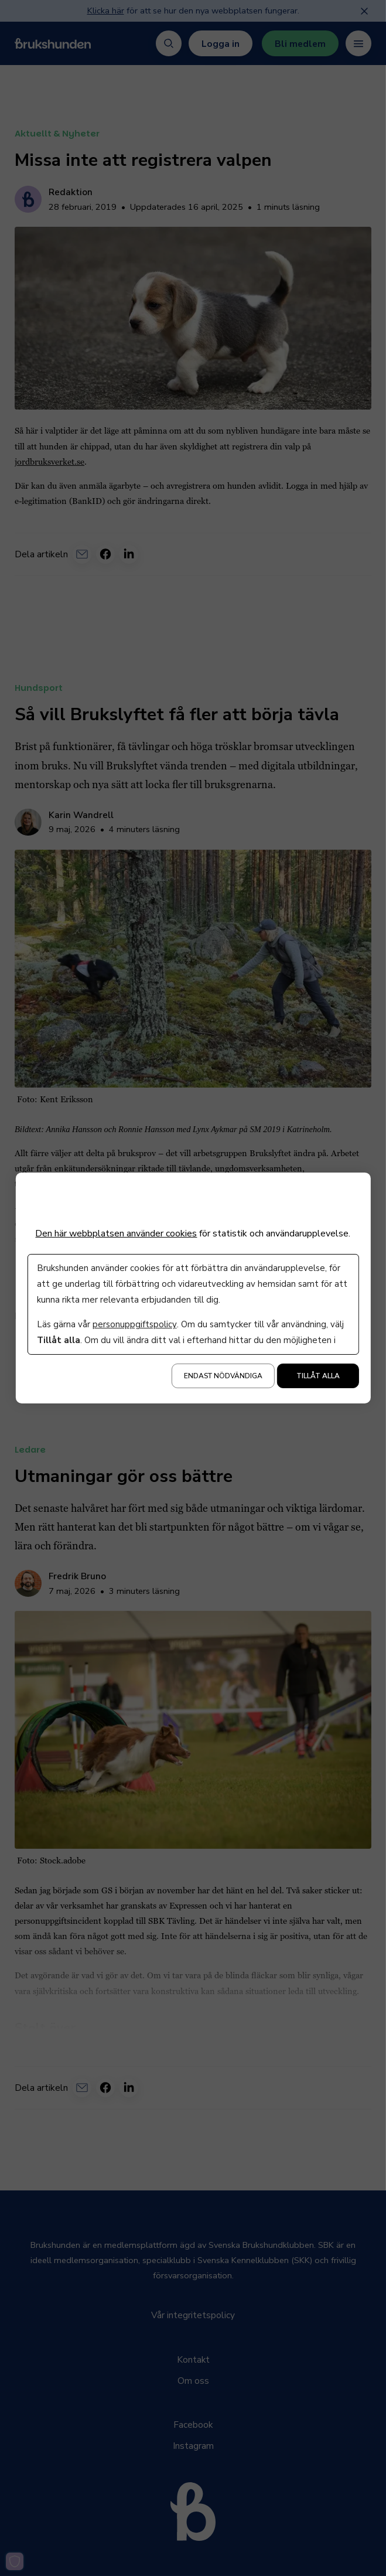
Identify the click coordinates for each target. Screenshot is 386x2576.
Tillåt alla (318, 1376)
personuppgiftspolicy (134, 1324)
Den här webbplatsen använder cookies (116, 1233)
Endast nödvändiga (223, 1376)
